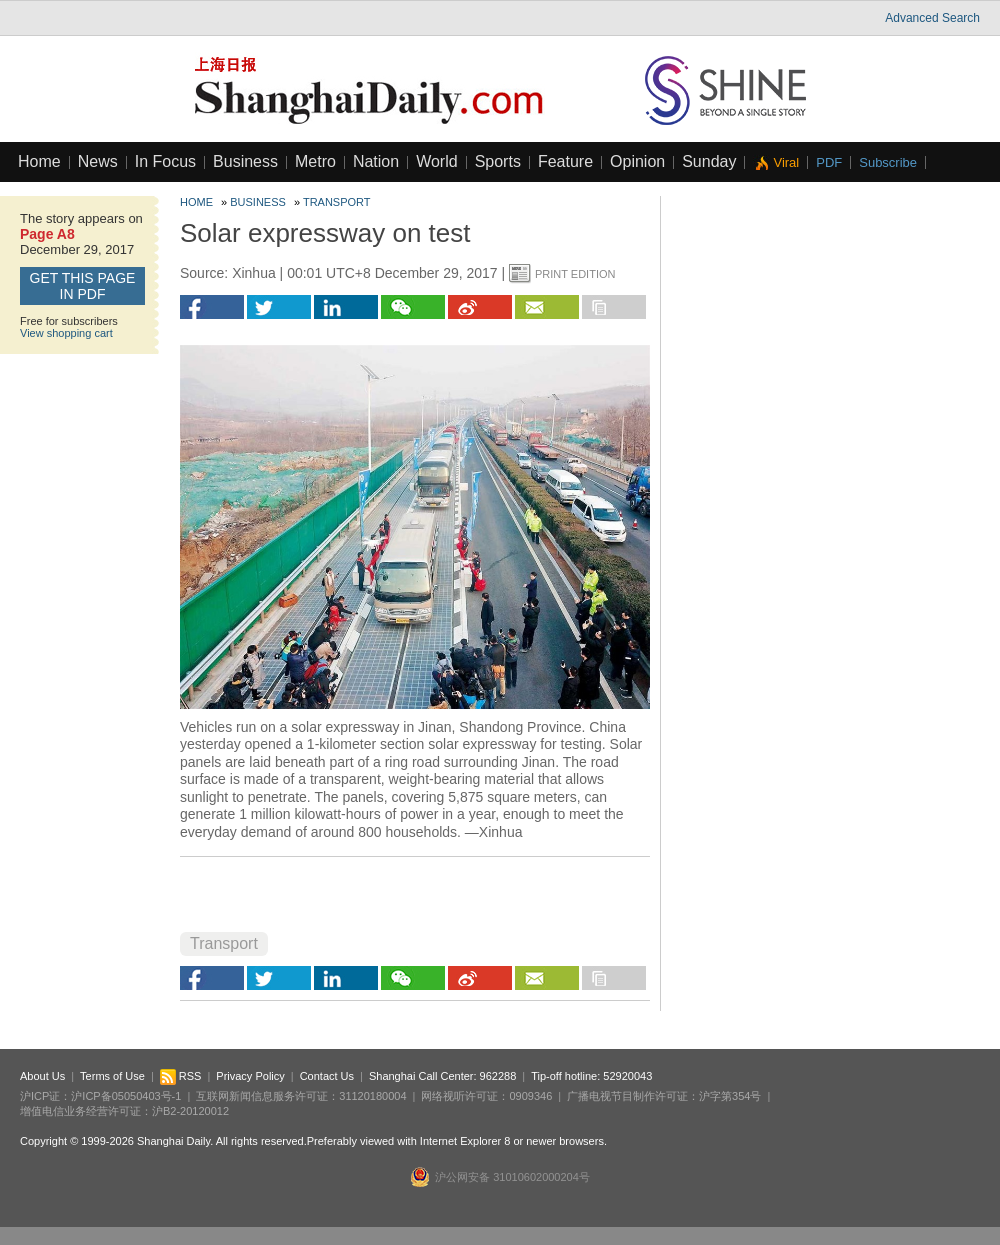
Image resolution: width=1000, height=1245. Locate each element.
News (98, 161)
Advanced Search (932, 18)
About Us (42, 1076)
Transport (337, 202)
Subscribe (888, 162)
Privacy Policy (250, 1076)
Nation (376, 161)
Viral (786, 162)
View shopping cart (66, 333)
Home (39, 161)
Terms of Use (112, 1076)
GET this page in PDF (83, 286)
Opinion (637, 161)
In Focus (165, 161)
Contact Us (327, 1076)
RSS (181, 1076)
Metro (315, 161)
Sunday (709, 161)
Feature (565, 161)
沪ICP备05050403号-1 (126, 1096)
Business (245, 161)
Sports (498, 161)
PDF (829, 162)
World (437, 161)
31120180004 (372, 1096)
